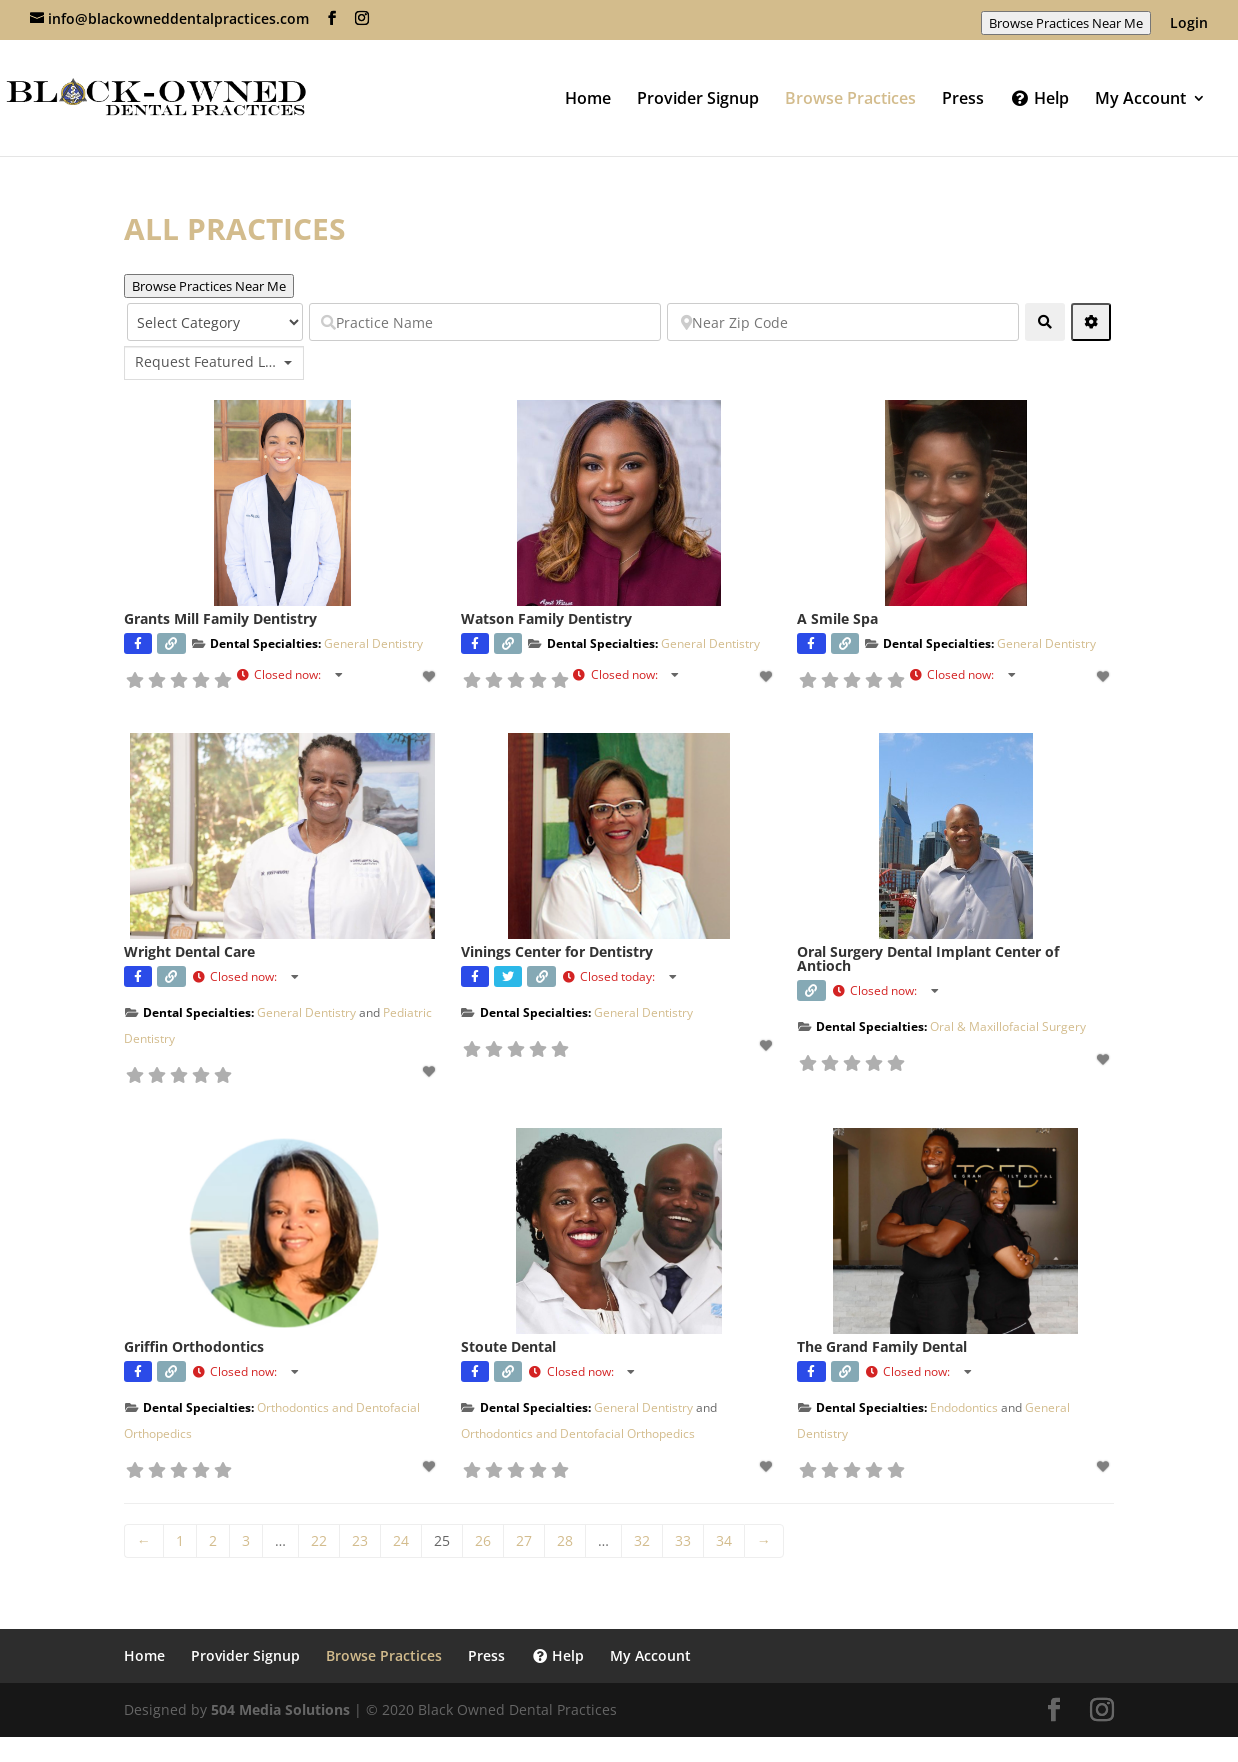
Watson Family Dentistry (546, 618)
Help (1039, 99)
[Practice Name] (485, 322)
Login (1189, 24)
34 (724, 1540)
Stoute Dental (508, 1346)
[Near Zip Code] (843, 322)
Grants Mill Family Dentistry (220, 618)
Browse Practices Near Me (1066, 23)
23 (360, 1540)
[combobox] (214, 363)
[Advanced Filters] (1091, 322)
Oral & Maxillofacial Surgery (1008, 1026)
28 (565, 1540)
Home (588, 100)
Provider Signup (698, 100)
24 (401, 1540)
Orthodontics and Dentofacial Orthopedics (578, 1433)
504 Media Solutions (280, 1709)
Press (963, 100)
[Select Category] (215, 322)
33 (683, 1540)
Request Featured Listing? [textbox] (207, 362)
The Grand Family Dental (882, 1346)
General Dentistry (373, 643)
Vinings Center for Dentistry (557, 951)
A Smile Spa (837, 618)
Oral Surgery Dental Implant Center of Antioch (928, 958)
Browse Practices (850, 100)
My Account (1140, 100)
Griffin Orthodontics (194, 1346)
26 (483, 1540)
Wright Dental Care (189, 951)
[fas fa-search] (1045, 322)
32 (642, 1540)
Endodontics (964, 1407)
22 (319, 1540)
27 (524, 1540)
